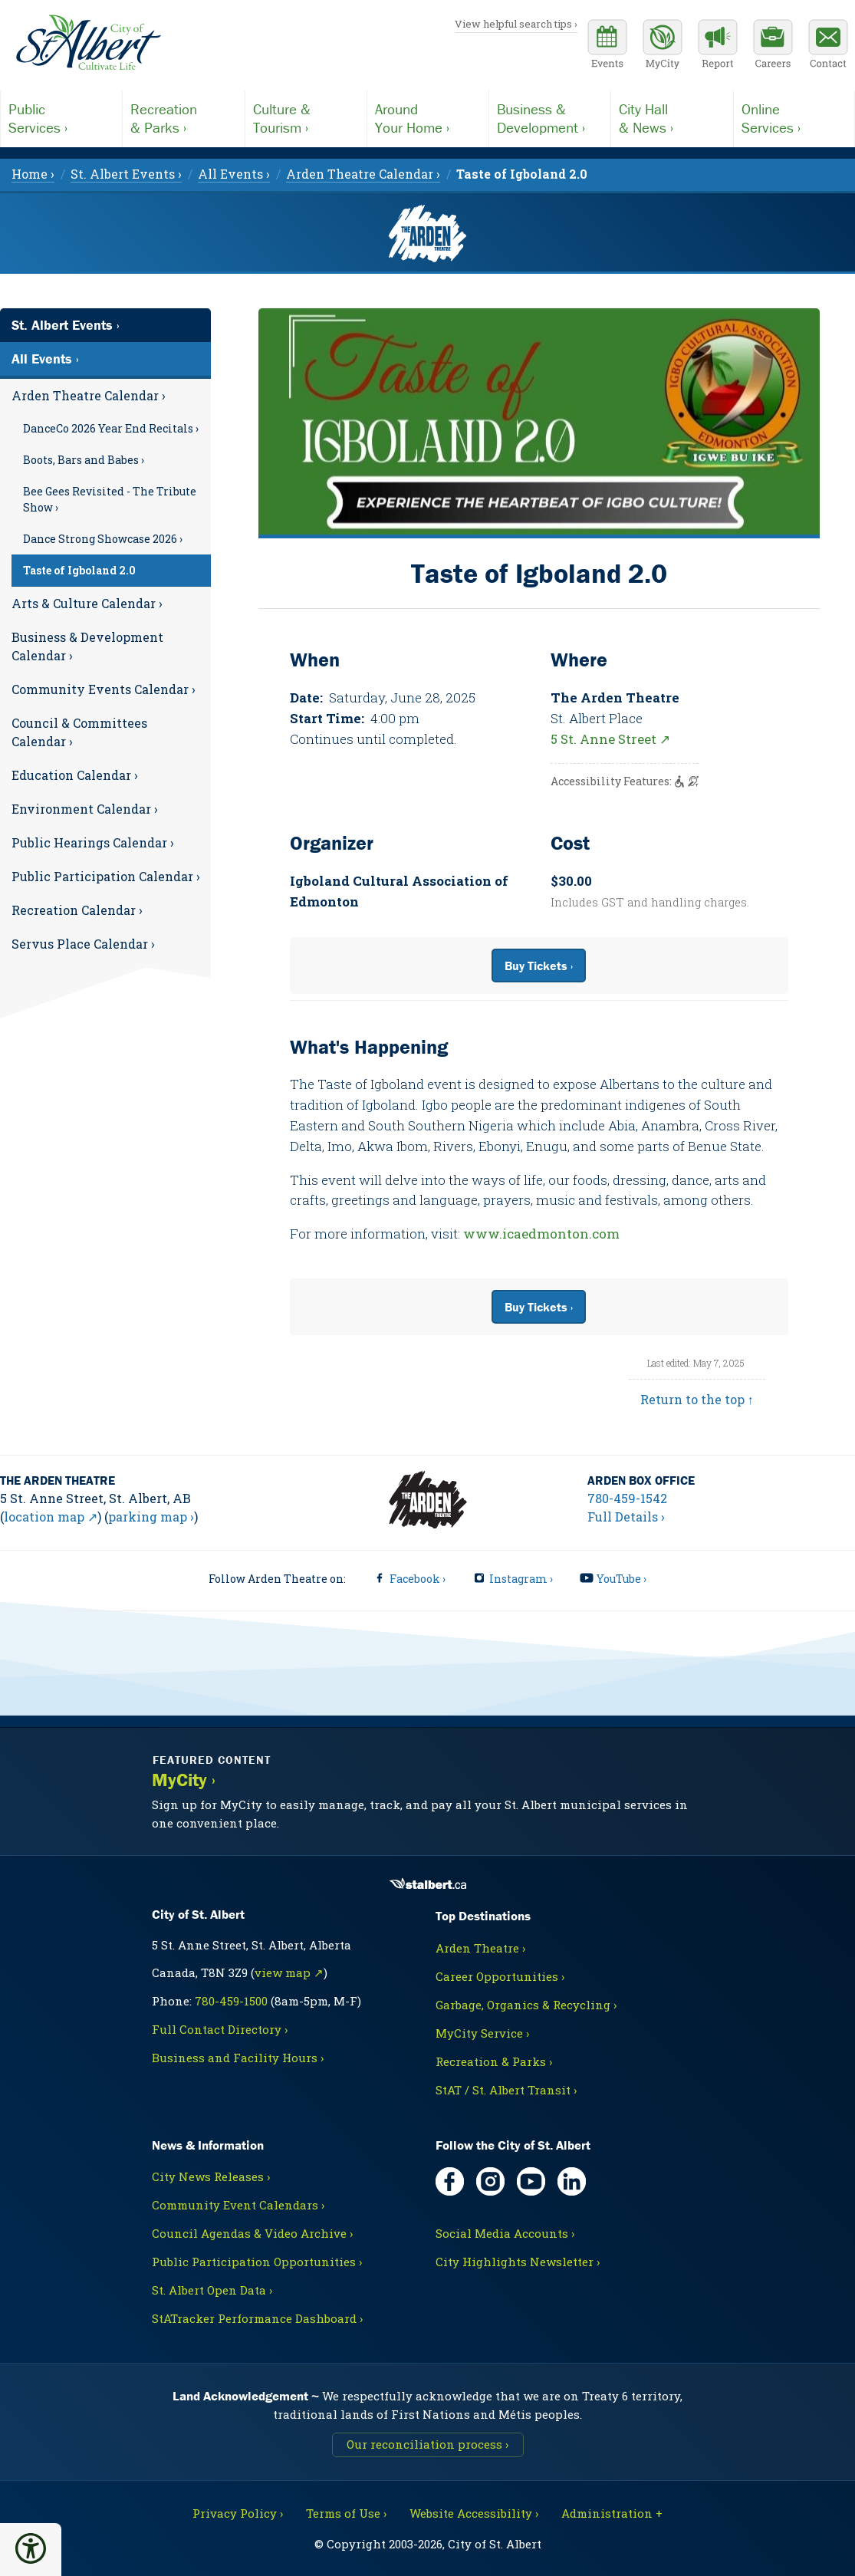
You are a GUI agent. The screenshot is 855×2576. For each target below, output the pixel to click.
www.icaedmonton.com (541, 1233)
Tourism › (306, 118)
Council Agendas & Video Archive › (252, 2233)
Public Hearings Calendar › (93, 842)
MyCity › (183, 1780)
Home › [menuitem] (33, 174)
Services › (61, 118)
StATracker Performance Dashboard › (257, 2318)
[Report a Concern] (718, 46)
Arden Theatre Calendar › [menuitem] (363, 174)
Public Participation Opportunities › (257, 2261)
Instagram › (521, 1578)
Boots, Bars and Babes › (83, 459)
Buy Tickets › (539, 965)
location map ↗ (50, 1516)
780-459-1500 (231, 2000)
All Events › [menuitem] (234, 174)
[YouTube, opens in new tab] (531, 2181)
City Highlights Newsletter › (518, 2261)
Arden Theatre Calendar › (89, 395)
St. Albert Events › (66, 325)
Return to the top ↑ (697, 1399)
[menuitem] (521, 174)
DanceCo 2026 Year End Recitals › (111, 428)
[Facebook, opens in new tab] (450, 2181)
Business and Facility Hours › (238, 2057)
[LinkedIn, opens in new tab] (571, 2181)
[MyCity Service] (663, 46)
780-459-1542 (627, 1498)
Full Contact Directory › (220, 2029)
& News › (672, 118)
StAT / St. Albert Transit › (506, 2089)
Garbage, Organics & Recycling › (526, 2004)
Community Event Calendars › (238, 2204)
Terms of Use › (346, 2513)
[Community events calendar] (607, 46)
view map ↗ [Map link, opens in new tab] (289, 1972)
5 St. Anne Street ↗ (610, 739)
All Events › (45, 358)
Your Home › (428, 118)
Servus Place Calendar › (83, 944)
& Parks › (183, 118)
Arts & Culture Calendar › (87, 603)
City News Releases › (211, 2176)
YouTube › (621, 1578)
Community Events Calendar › (104, 689)
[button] (30, 2548)
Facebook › (418, 1578)
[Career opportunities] (773, 46)
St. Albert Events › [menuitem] (126, 174)
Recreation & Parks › (494, 2061)
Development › (550, 118)
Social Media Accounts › (505, 2233)
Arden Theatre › (480, 1948)
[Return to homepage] (88, 43)
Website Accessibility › (473, 2513)
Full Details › (626, 1516)
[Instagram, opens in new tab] (490, 2181)
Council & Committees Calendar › (79, 732)
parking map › (151, 1516)
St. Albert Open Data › (212, 2290)
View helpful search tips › (516, 24)
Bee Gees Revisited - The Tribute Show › (109, 499)
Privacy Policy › (237, 2513)
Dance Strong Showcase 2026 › (103, 538)
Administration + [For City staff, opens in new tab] (612, 2513)
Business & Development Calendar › (87, 646)
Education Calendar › (75, 775)
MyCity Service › (482, 2033)
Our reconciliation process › (427, 2444)
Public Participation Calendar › (106, 876)
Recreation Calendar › (77, 910)
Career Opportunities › (500, 1976)
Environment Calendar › (85, 809)
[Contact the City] (828, 46)
